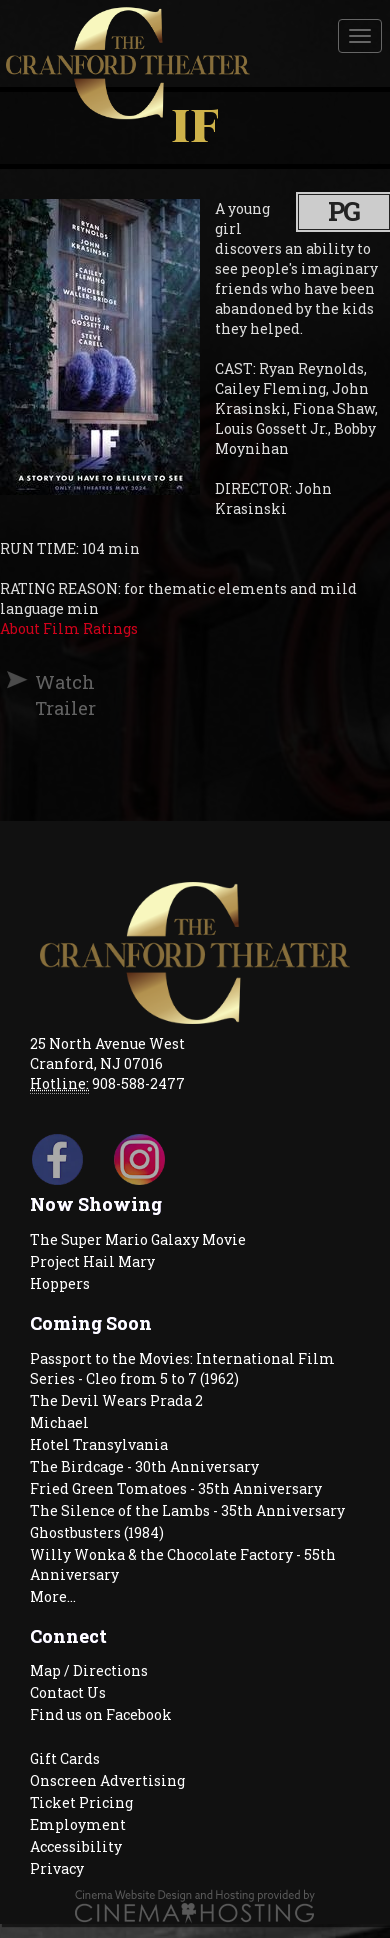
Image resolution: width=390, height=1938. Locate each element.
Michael (59, 1422)
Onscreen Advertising (107, 1780)
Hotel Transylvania (99, 1444)
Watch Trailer (44, 695)
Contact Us (68, 1692)
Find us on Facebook (101, 1714)
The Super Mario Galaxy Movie (138, 1239)
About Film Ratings (69, 628)
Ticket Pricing (81, 1802)
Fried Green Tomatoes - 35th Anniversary (176, 1488)
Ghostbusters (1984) (97, 1532)
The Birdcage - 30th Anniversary (144, 1466)
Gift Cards (65, 1758)
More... (53, 1596)
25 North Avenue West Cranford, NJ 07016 (107, 1053)
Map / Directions (89, 1670)
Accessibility (76, 1846)
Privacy (57, 1868)
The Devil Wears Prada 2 (116, 1400)
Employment (78, 1824)
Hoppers (60, 1283)
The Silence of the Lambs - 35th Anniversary (187, 1510)
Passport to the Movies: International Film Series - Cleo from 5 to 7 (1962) (182, 1368)
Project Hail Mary (92, 1261)
